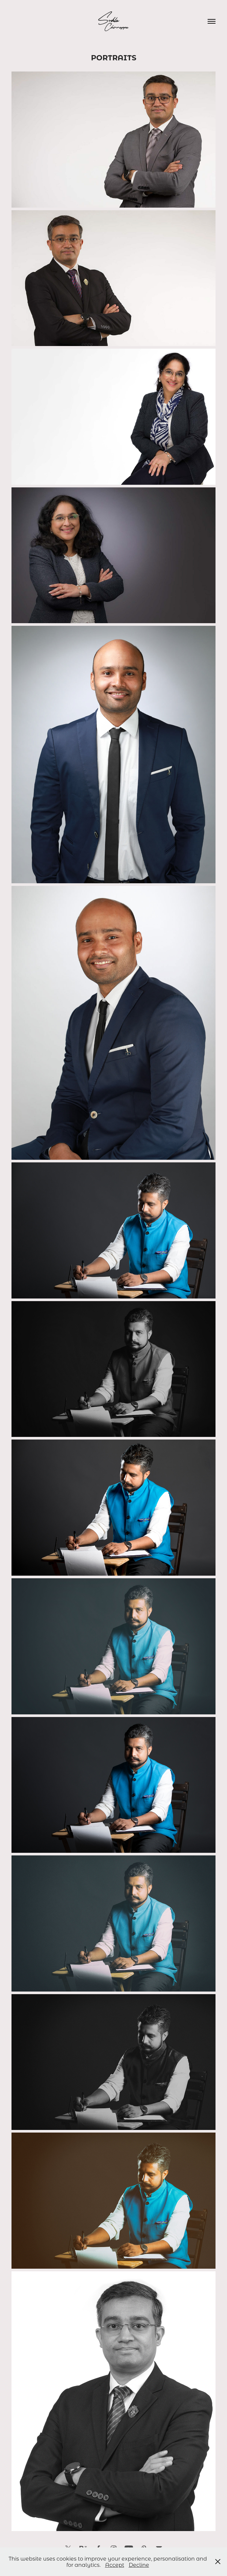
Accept (114, 2564)
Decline (139, 2564)
